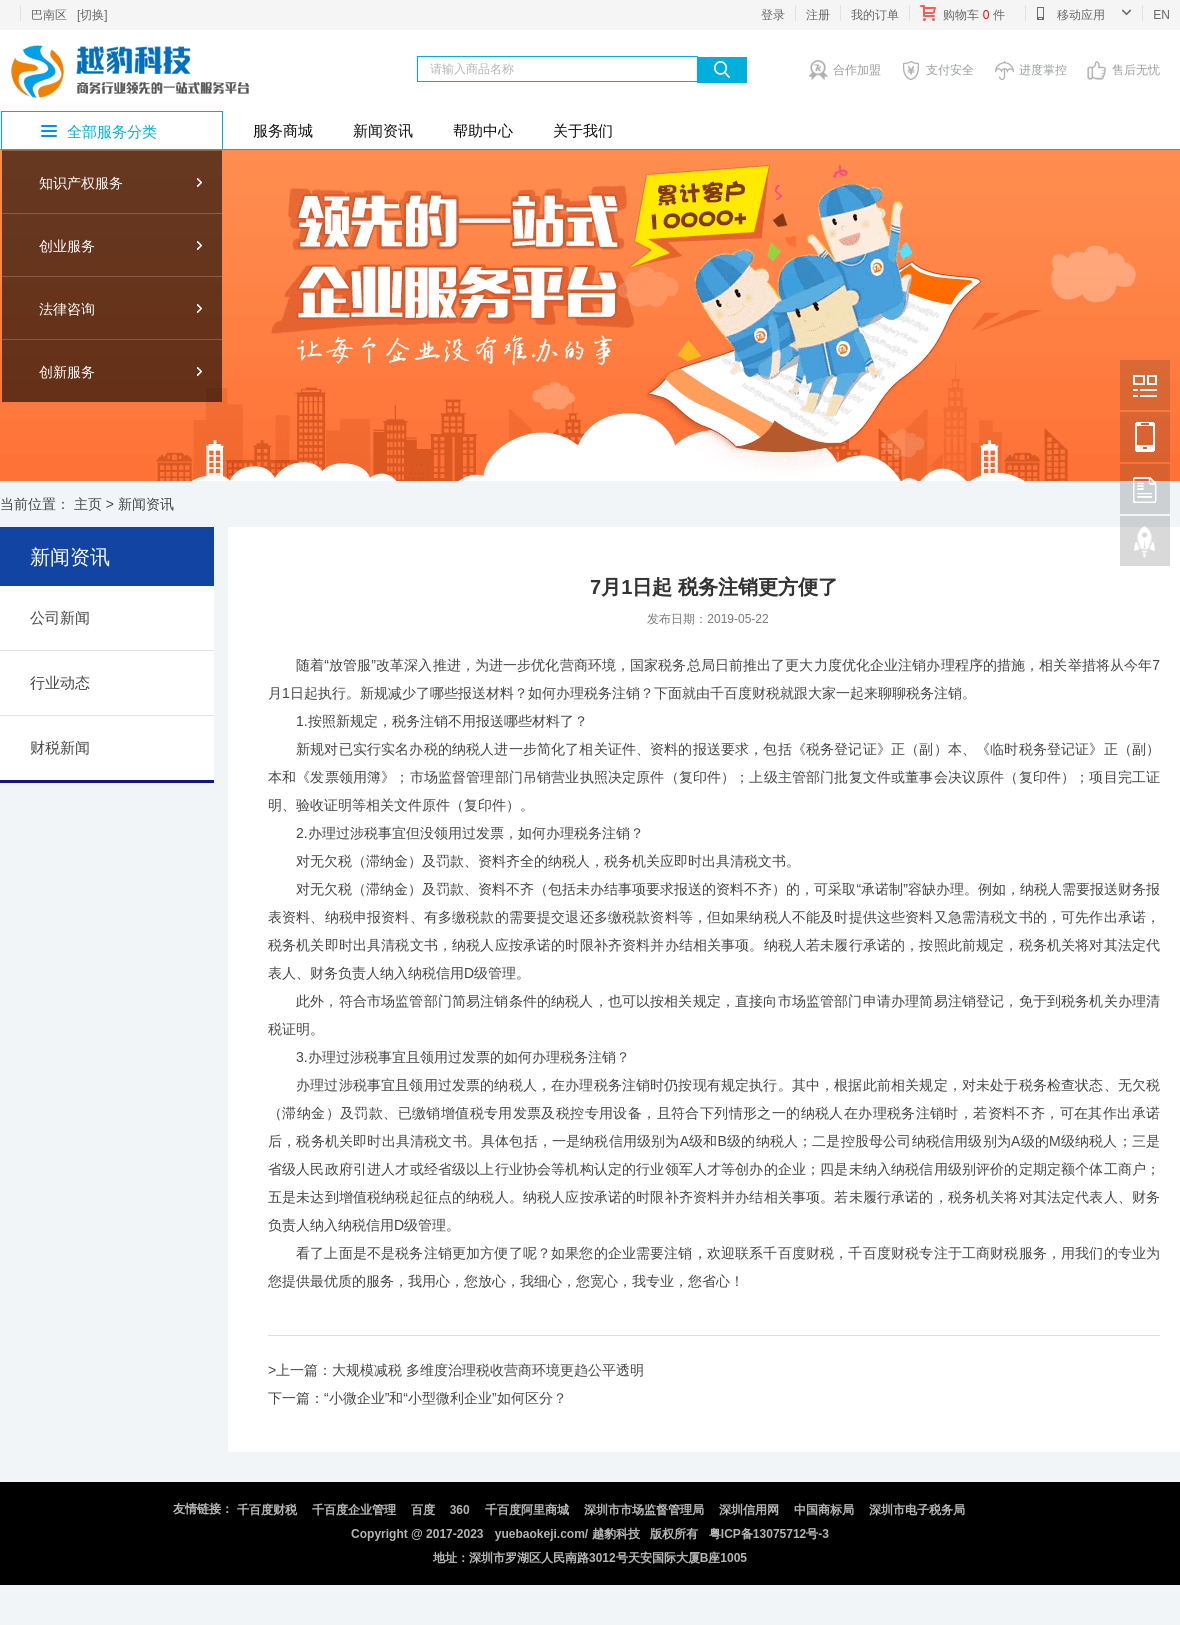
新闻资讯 (383, 130)
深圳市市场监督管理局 (644, 1510)
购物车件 (963, 13)
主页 (88, 504)
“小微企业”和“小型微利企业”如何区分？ (445, 1398)
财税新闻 (60, 747)
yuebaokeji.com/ (541, 1534)
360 (460, 1510)
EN (1161, 14)
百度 (423, 1510)
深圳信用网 (749, 1510)
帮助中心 (483, 130)
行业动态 (60, 682)
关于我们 (583, 130)
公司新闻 (60, 617)
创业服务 (67, 246)
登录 (773, 14)
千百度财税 (267, 1510)
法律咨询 (67, 309)
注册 (818, 14)
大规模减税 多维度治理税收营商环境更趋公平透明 (488, 1370)
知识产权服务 (81, 183)
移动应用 (1083, 13)
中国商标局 (824, 1510)
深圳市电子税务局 (917, 1510)
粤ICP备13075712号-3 (769, 1534)
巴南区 (49, 14)
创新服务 (67, 372)
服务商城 (283, 130)
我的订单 (875, 14)
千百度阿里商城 (527, 1510)
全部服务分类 (112, 131)
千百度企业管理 (354, 1510)
